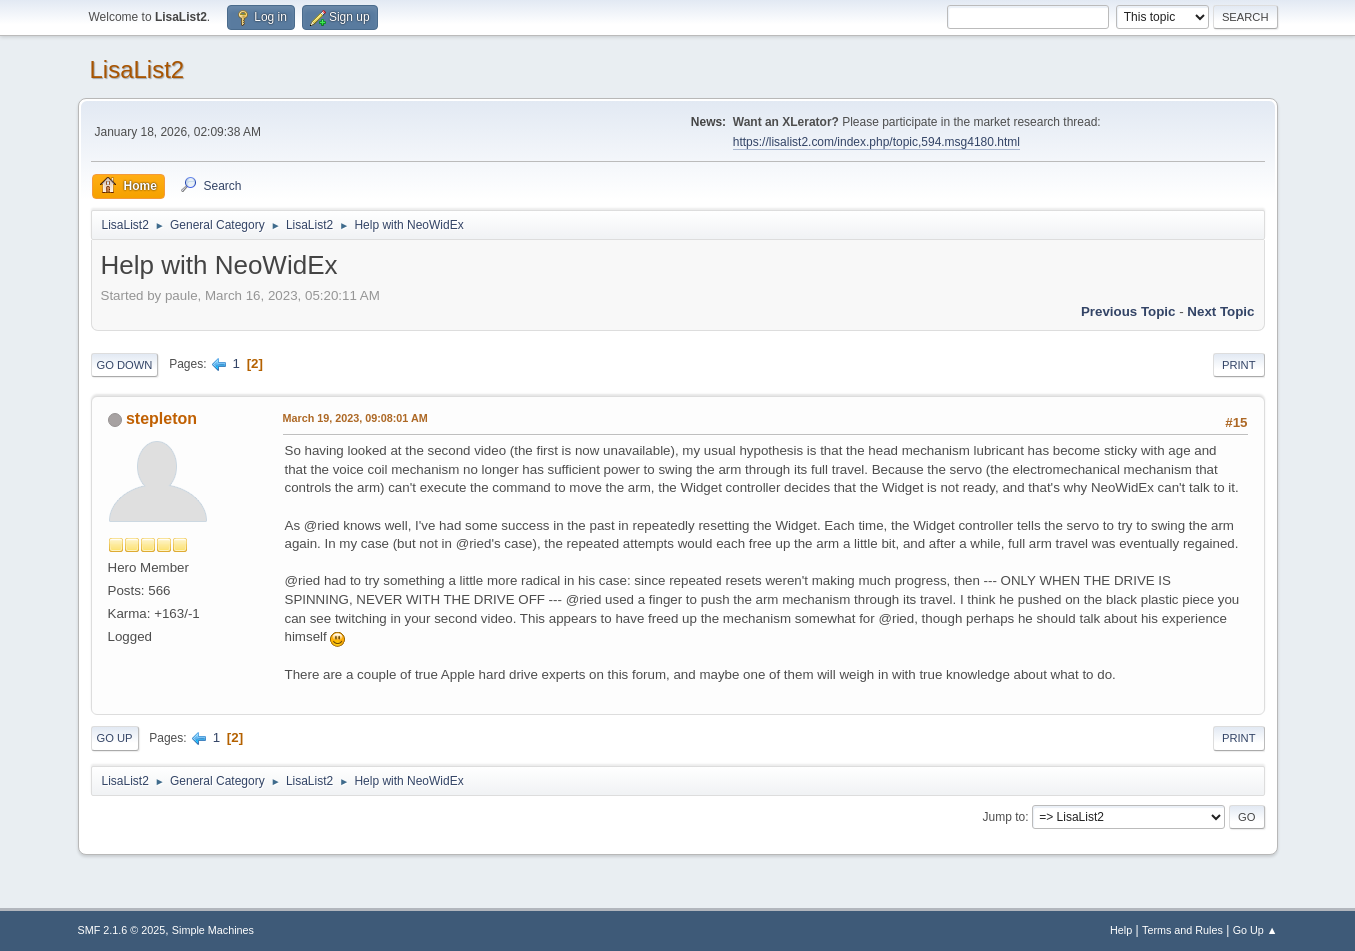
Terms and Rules (1182, 930)
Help (1121, 930)
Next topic (1220, 311)
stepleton (161, 418)
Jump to (1004, 817)
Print (1239, 365)
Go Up (115, 738)
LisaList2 (137, 69)
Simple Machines (213, 930)
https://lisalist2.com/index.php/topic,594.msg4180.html (876, 142)
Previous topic (1128, 311)
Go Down (125, 365)
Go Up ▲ (1255, 930)
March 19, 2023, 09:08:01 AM (355, 418)
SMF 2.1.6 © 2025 (122, 930)
